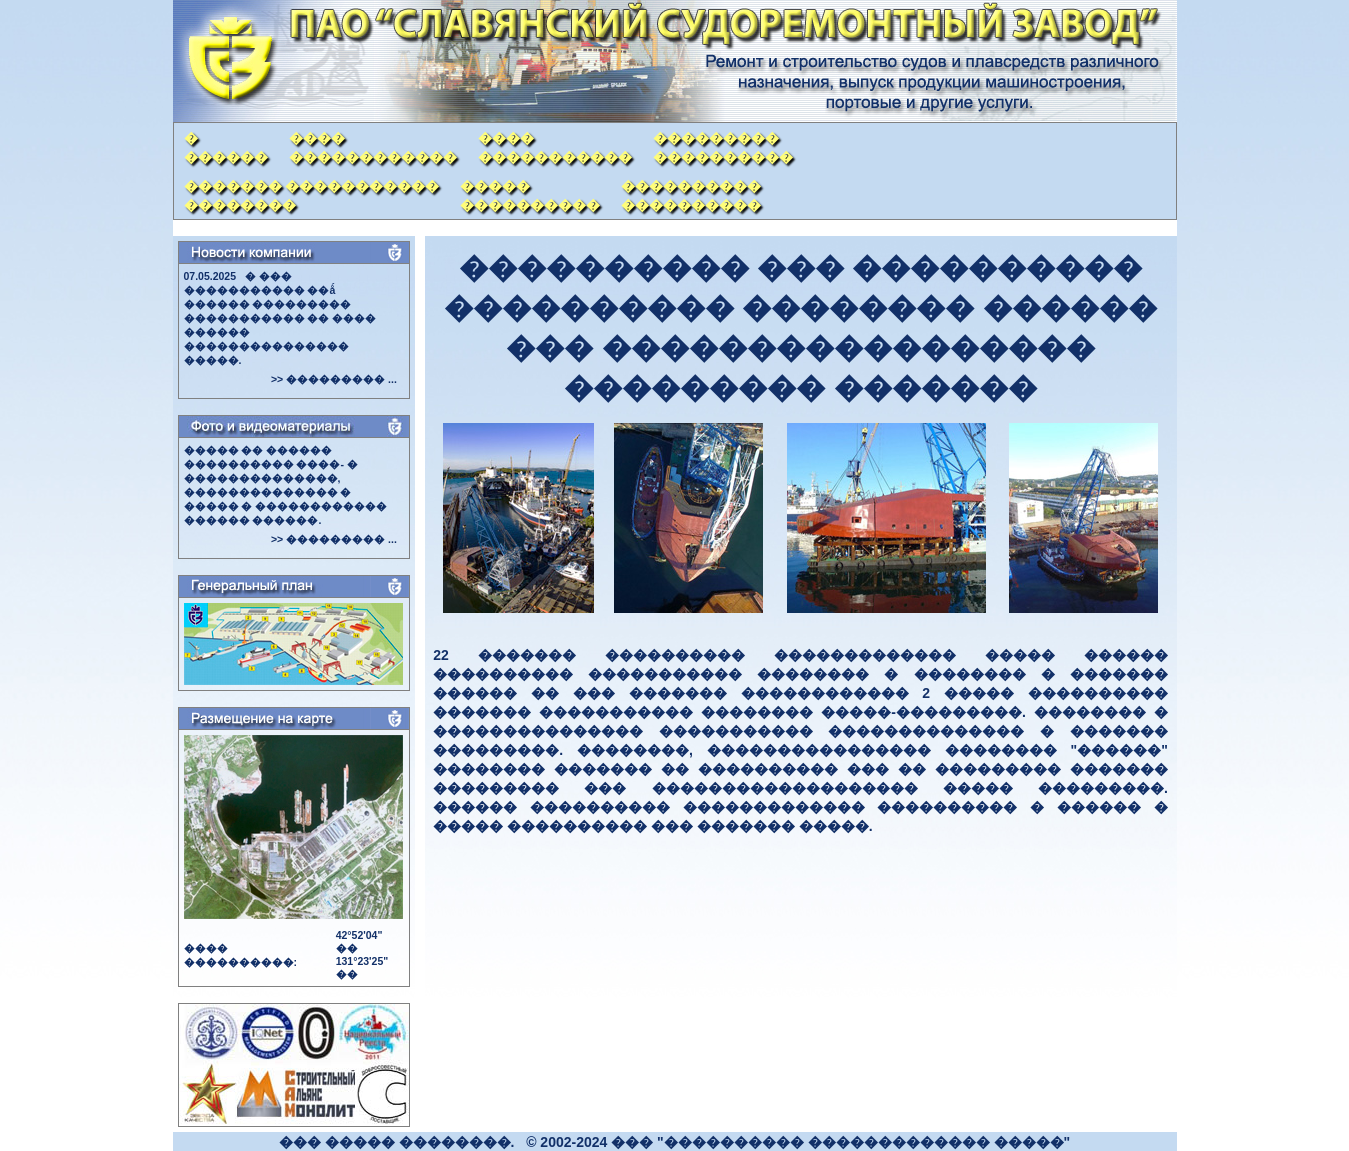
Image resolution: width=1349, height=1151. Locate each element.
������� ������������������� (312, 195)
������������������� (723, 147)
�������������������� (691, 195)
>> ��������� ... (334, 379)
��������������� (555, 147)
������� (226, 147)
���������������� (373, 147)
